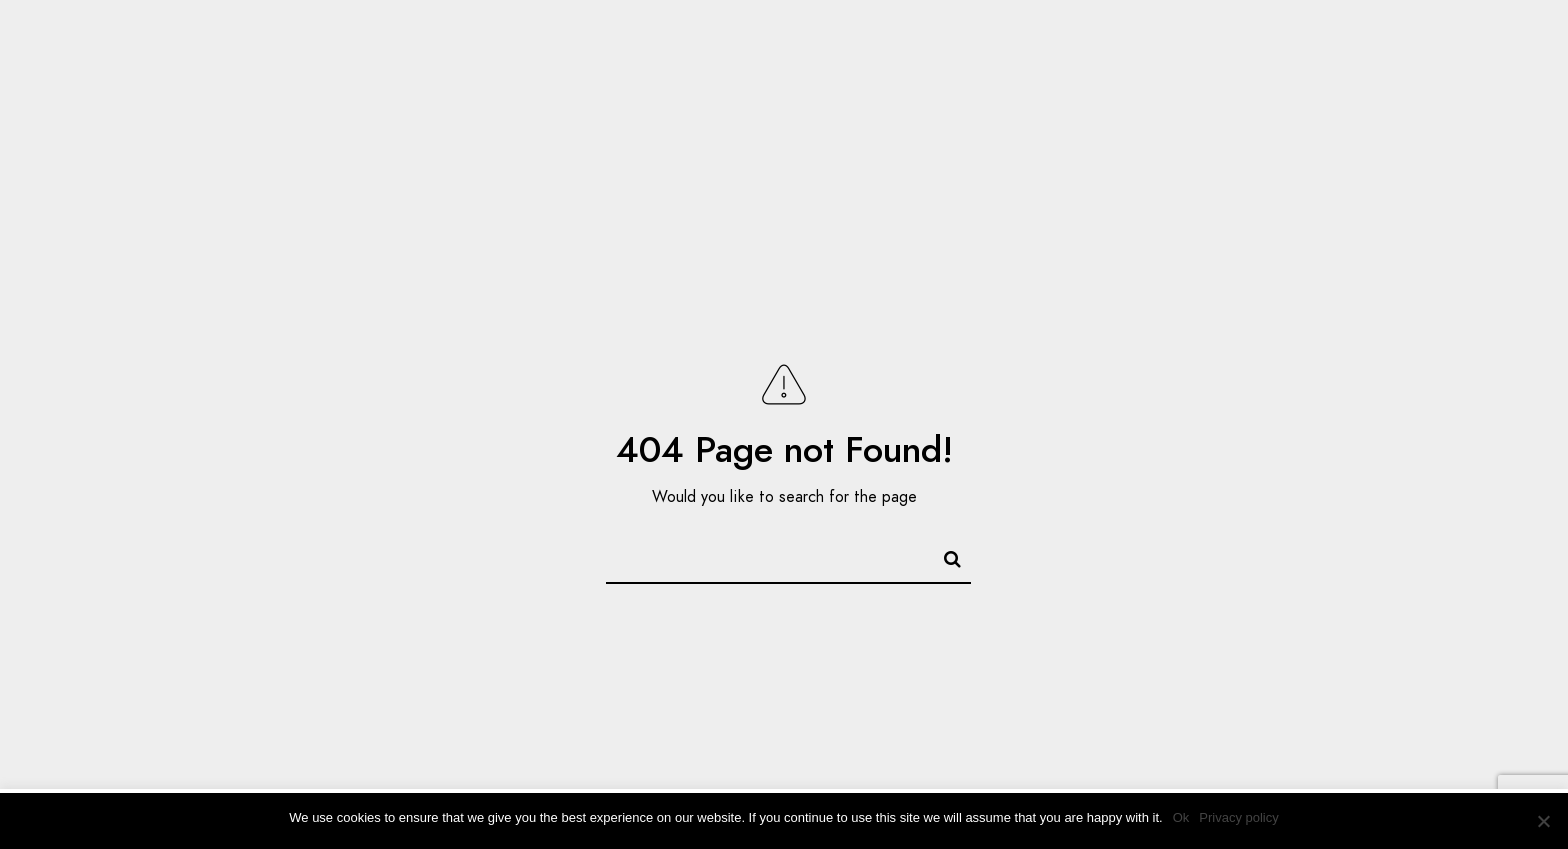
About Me (1264, 82)
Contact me (1389, 82)
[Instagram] (1391, 41)
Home (1063, 82)
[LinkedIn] (1355, 41)
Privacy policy (1238, 817)
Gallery (1156, 82)
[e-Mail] (1426, 41)
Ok (1181, 817)
